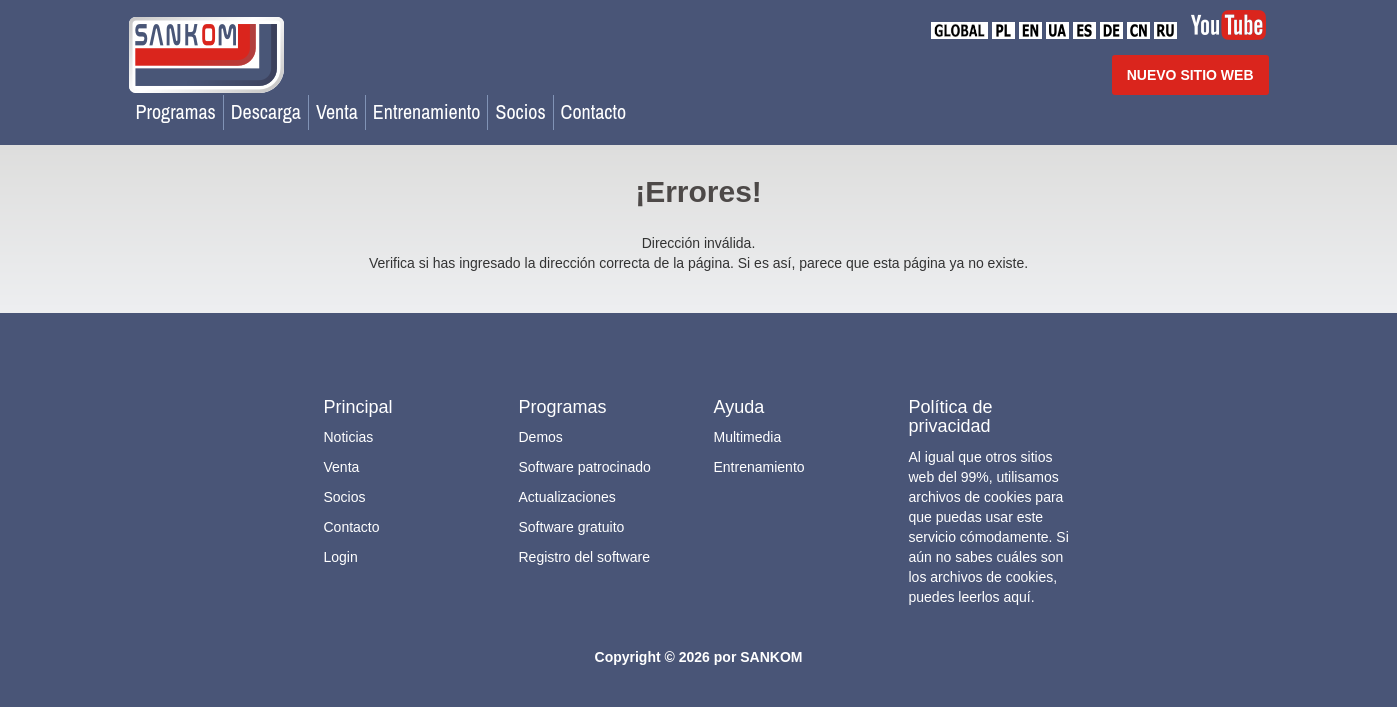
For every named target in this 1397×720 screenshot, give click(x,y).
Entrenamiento (427, 111)
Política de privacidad (951, 417)
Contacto (594, 111)
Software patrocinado (585, 467)
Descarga (266, 111)
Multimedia (748, 437)
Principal (358, 407)
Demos (541, 437)
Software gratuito (572, 527)
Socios (520, 111)
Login (341, 557)
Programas (176, 111)
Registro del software (585, 557)
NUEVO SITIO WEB (1190, 75)
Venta (337, 111)
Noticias (349, 437)
